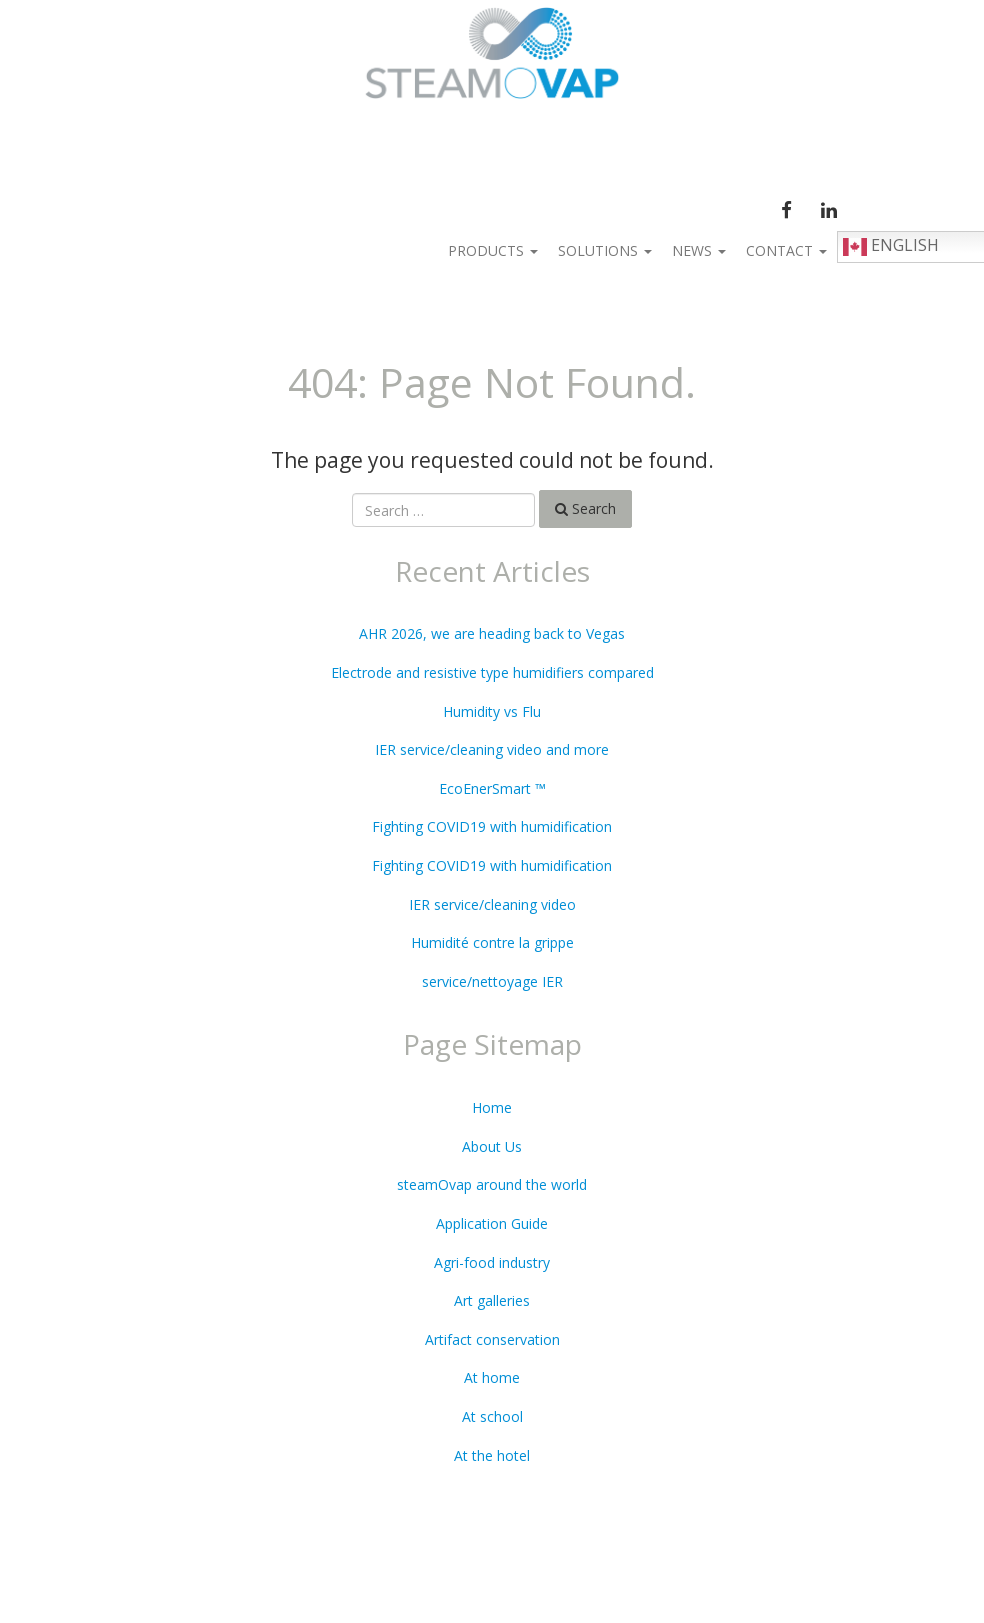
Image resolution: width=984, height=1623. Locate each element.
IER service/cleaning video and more (492, 749)
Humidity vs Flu (492, 711)
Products (493, 250)
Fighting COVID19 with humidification (492, 826)
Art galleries (492, 1300)
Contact (786, 250)
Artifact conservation (492, 1339)
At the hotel (492, 1455)
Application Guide (492, 1223)
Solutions (605, 250)
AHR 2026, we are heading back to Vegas (492, 633)
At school (492, 1416)
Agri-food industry (492, 1262)
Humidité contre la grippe (492, 942)
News (699, 250)
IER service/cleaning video (492, 904)
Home (492, 1107)
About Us (492, 1146)
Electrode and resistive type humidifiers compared (492, 672)
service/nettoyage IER (492, 981)
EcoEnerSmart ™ (492, 788)
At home (492, 1377)
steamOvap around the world (492, 1184)
